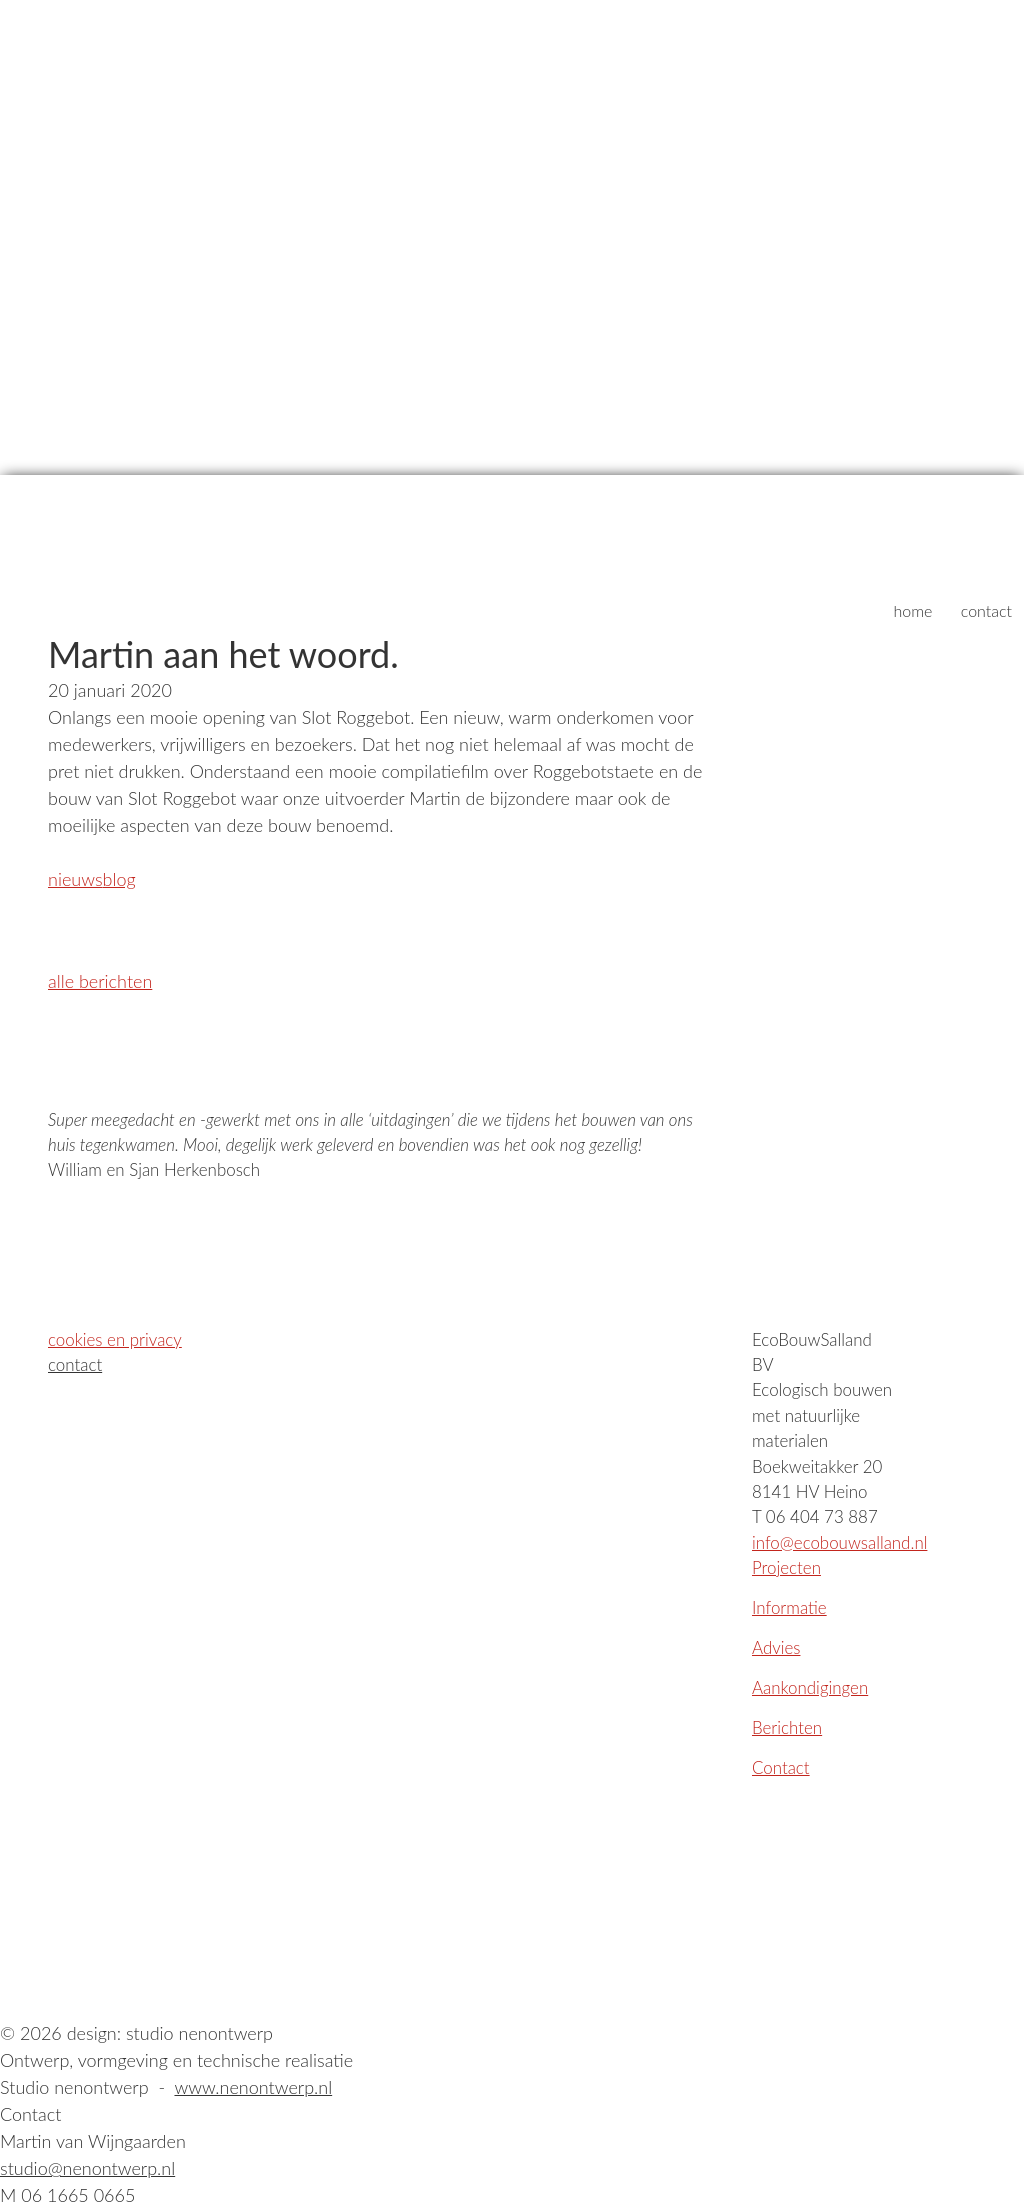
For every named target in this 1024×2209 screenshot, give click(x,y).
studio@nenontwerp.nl (87, 2168)
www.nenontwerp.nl (253, 2087)
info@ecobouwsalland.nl (839, 1542)
